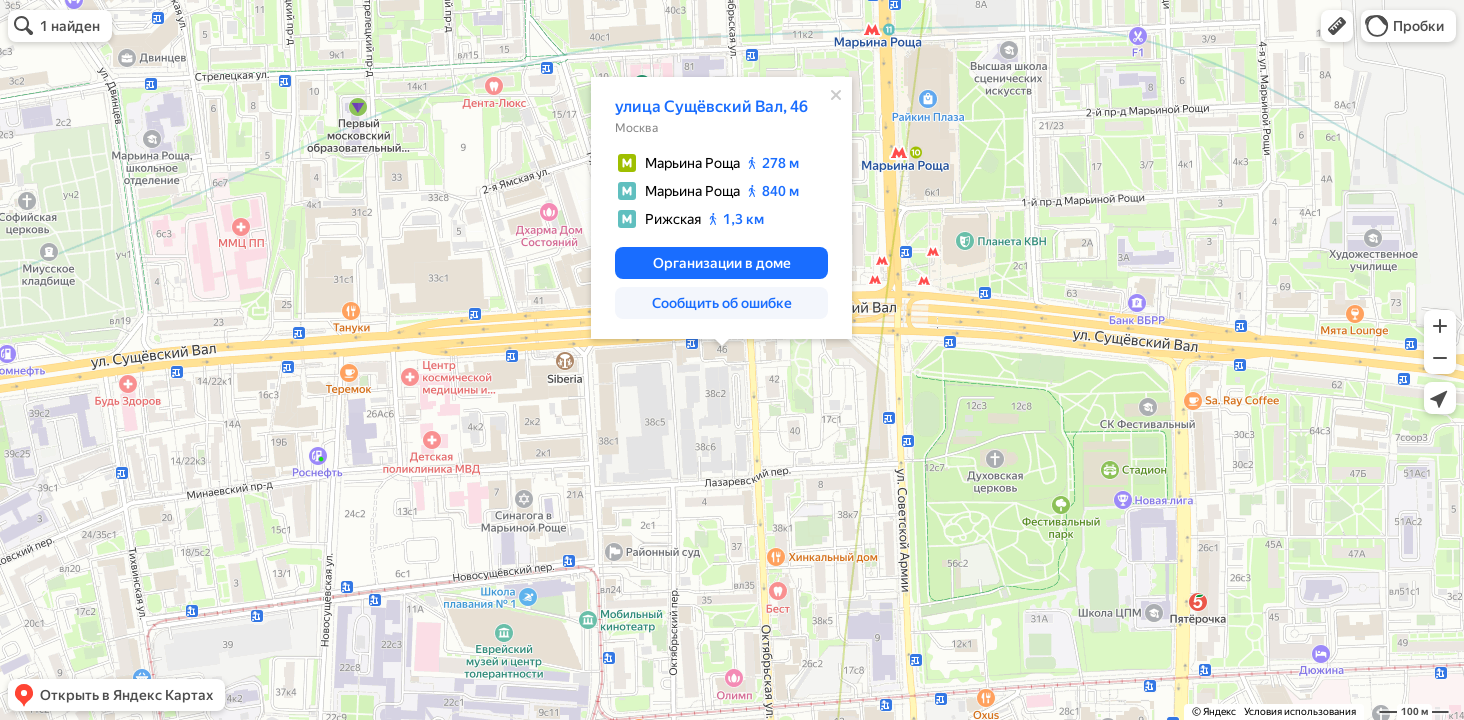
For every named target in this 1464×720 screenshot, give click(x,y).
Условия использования (1300, 711)
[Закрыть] (836, 95)
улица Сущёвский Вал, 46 (711, 106)
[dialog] (721, 208)
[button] (1337, 26)
